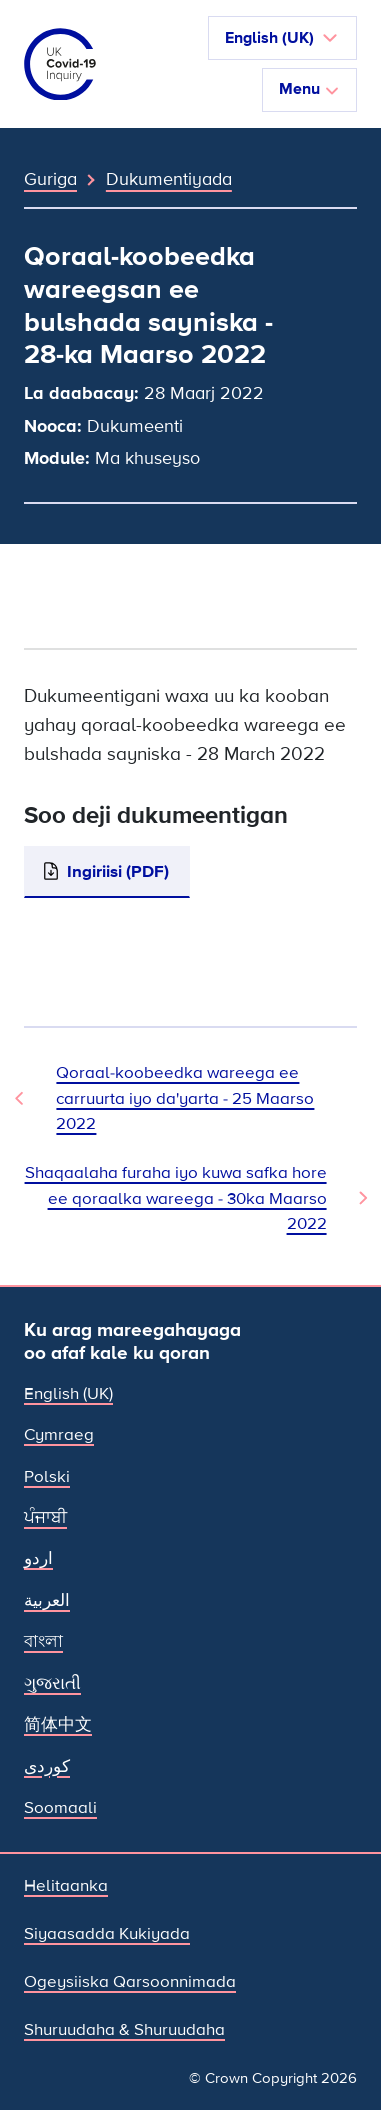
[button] (282, 38)
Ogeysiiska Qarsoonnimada (130, 1981)
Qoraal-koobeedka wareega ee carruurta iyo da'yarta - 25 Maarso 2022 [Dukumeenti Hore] (185, 1098)
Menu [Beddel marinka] (309, 89)
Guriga (50, 179)
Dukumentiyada (169, 179)
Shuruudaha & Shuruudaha (124, 2029)
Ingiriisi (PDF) (118, 871)
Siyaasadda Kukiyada (107, 1933)
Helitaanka (66, 1885)
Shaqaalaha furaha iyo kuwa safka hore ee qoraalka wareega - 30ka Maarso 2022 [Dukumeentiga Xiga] (176, 1198)
